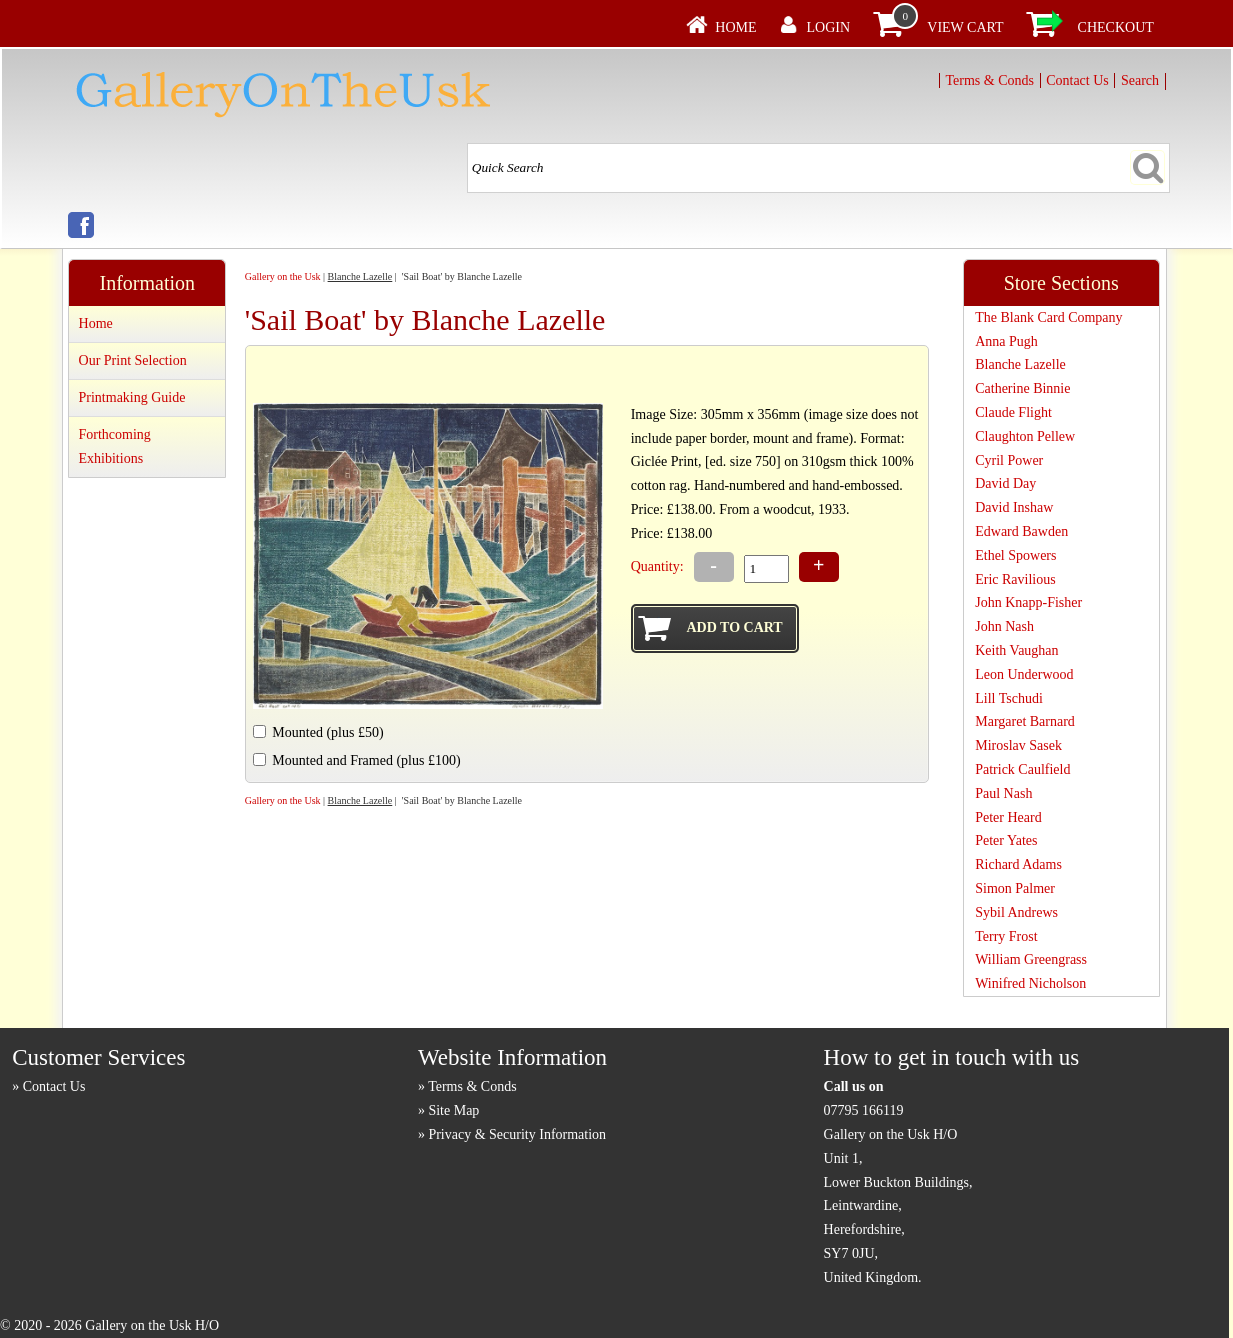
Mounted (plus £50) (327, 732)
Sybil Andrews (1016, 912)
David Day (1005, 483)
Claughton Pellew (1025, 436)
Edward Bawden (1021, 531)
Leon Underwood (1024, 674)
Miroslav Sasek (1018, 745)
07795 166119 (864, 1110)
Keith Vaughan (1016, 650)
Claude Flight (1013, 412)
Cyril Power (1009, 460)
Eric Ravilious (1015, 579)
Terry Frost (1006, 936)
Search (1140, 80)
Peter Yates (1006, 840)
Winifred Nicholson (1030, 983)
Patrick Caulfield (1022, 769)
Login (829, 27)
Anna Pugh (1006, 341)
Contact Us (1077, 80)
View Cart (965, 27)
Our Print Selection (133, 360)
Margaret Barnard (1025, 721)
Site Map (453, 1110)
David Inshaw (1014, 507)
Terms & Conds (990, 80)
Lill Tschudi (1009, 698)
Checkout (1116, 27)
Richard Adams (1018, 864)
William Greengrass (1031, 959)
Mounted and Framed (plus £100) (366, 760)
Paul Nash (1003, 793)
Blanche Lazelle (360, 276)
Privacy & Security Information (517, 1134)
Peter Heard (1008, 817)
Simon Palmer (1015, 888)
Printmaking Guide (132, 397)
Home (735, 27)
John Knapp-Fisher (1028, 602)
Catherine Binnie (1022, 388)
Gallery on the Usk (283, 276)
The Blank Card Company (1048, 317)
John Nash (1004, 626)
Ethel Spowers (1015, 555)
